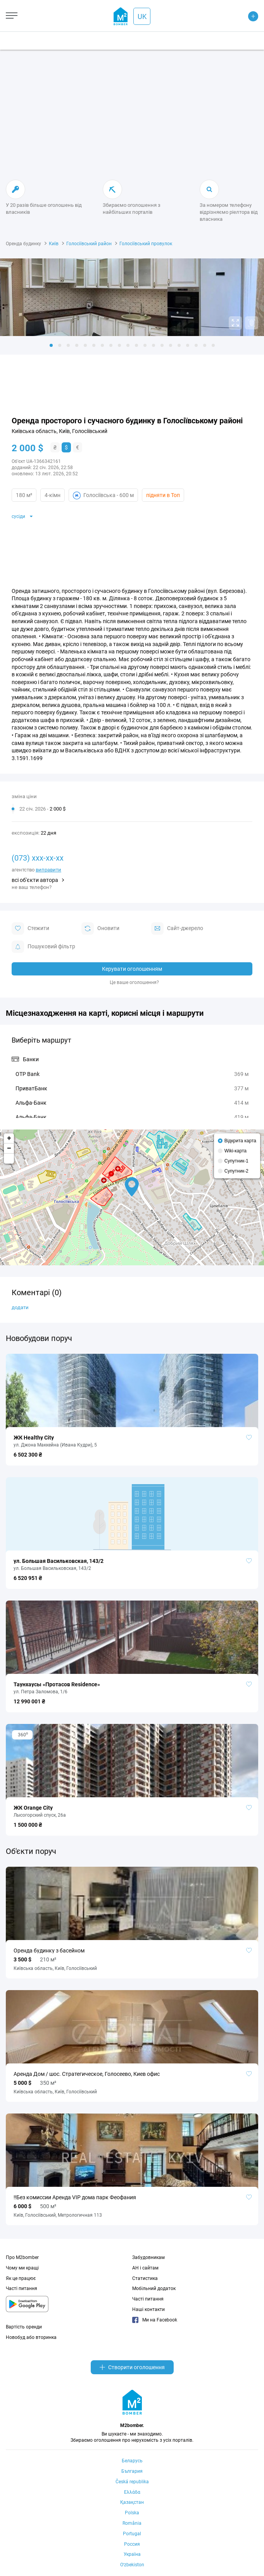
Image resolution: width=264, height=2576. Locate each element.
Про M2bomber (22, 2257)
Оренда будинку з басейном (49, 1950)
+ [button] (9, 1138)
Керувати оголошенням (132, 969)
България (132, 2471)
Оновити (100, 928)
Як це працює (21, 2278)
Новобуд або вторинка (31, 2337)
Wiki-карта (235, 1151)
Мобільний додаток (154, 2288)
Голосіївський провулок (145, 243)
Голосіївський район (89, 243)
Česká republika (132, 2481)
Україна (132, 2554)
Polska (132, 2512)
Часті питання (21, 2288)
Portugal (132, 2533)
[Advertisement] (132, 115)
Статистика (145, 2278)
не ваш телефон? (32, 887)
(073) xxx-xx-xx (38, 858)
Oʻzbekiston (132, 2564)
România (132, 2523)
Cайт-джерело (177, 928)
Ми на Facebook (154, 2320)
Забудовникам (148, 2257)
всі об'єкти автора (35, 880)
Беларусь (132, 2460)
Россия (132, 2544)
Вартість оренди (24, 2327)
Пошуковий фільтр (43, 947)
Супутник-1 (236, 1161)
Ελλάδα (132, 2492)
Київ (54, 243)
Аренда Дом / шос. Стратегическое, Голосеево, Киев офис (87, 2074)
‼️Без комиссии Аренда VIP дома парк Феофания (75, 2197)
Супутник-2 (236, 1171)
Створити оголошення (132, 2367)
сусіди (18, 516)
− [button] (9, 1148)
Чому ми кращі (22, 2268)
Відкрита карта (240, 1140)
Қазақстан (132, 2502)
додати (20, 1307)
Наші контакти (148, 2309)
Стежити (30, 928)
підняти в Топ (163, 495)
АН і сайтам (145, 2268)
